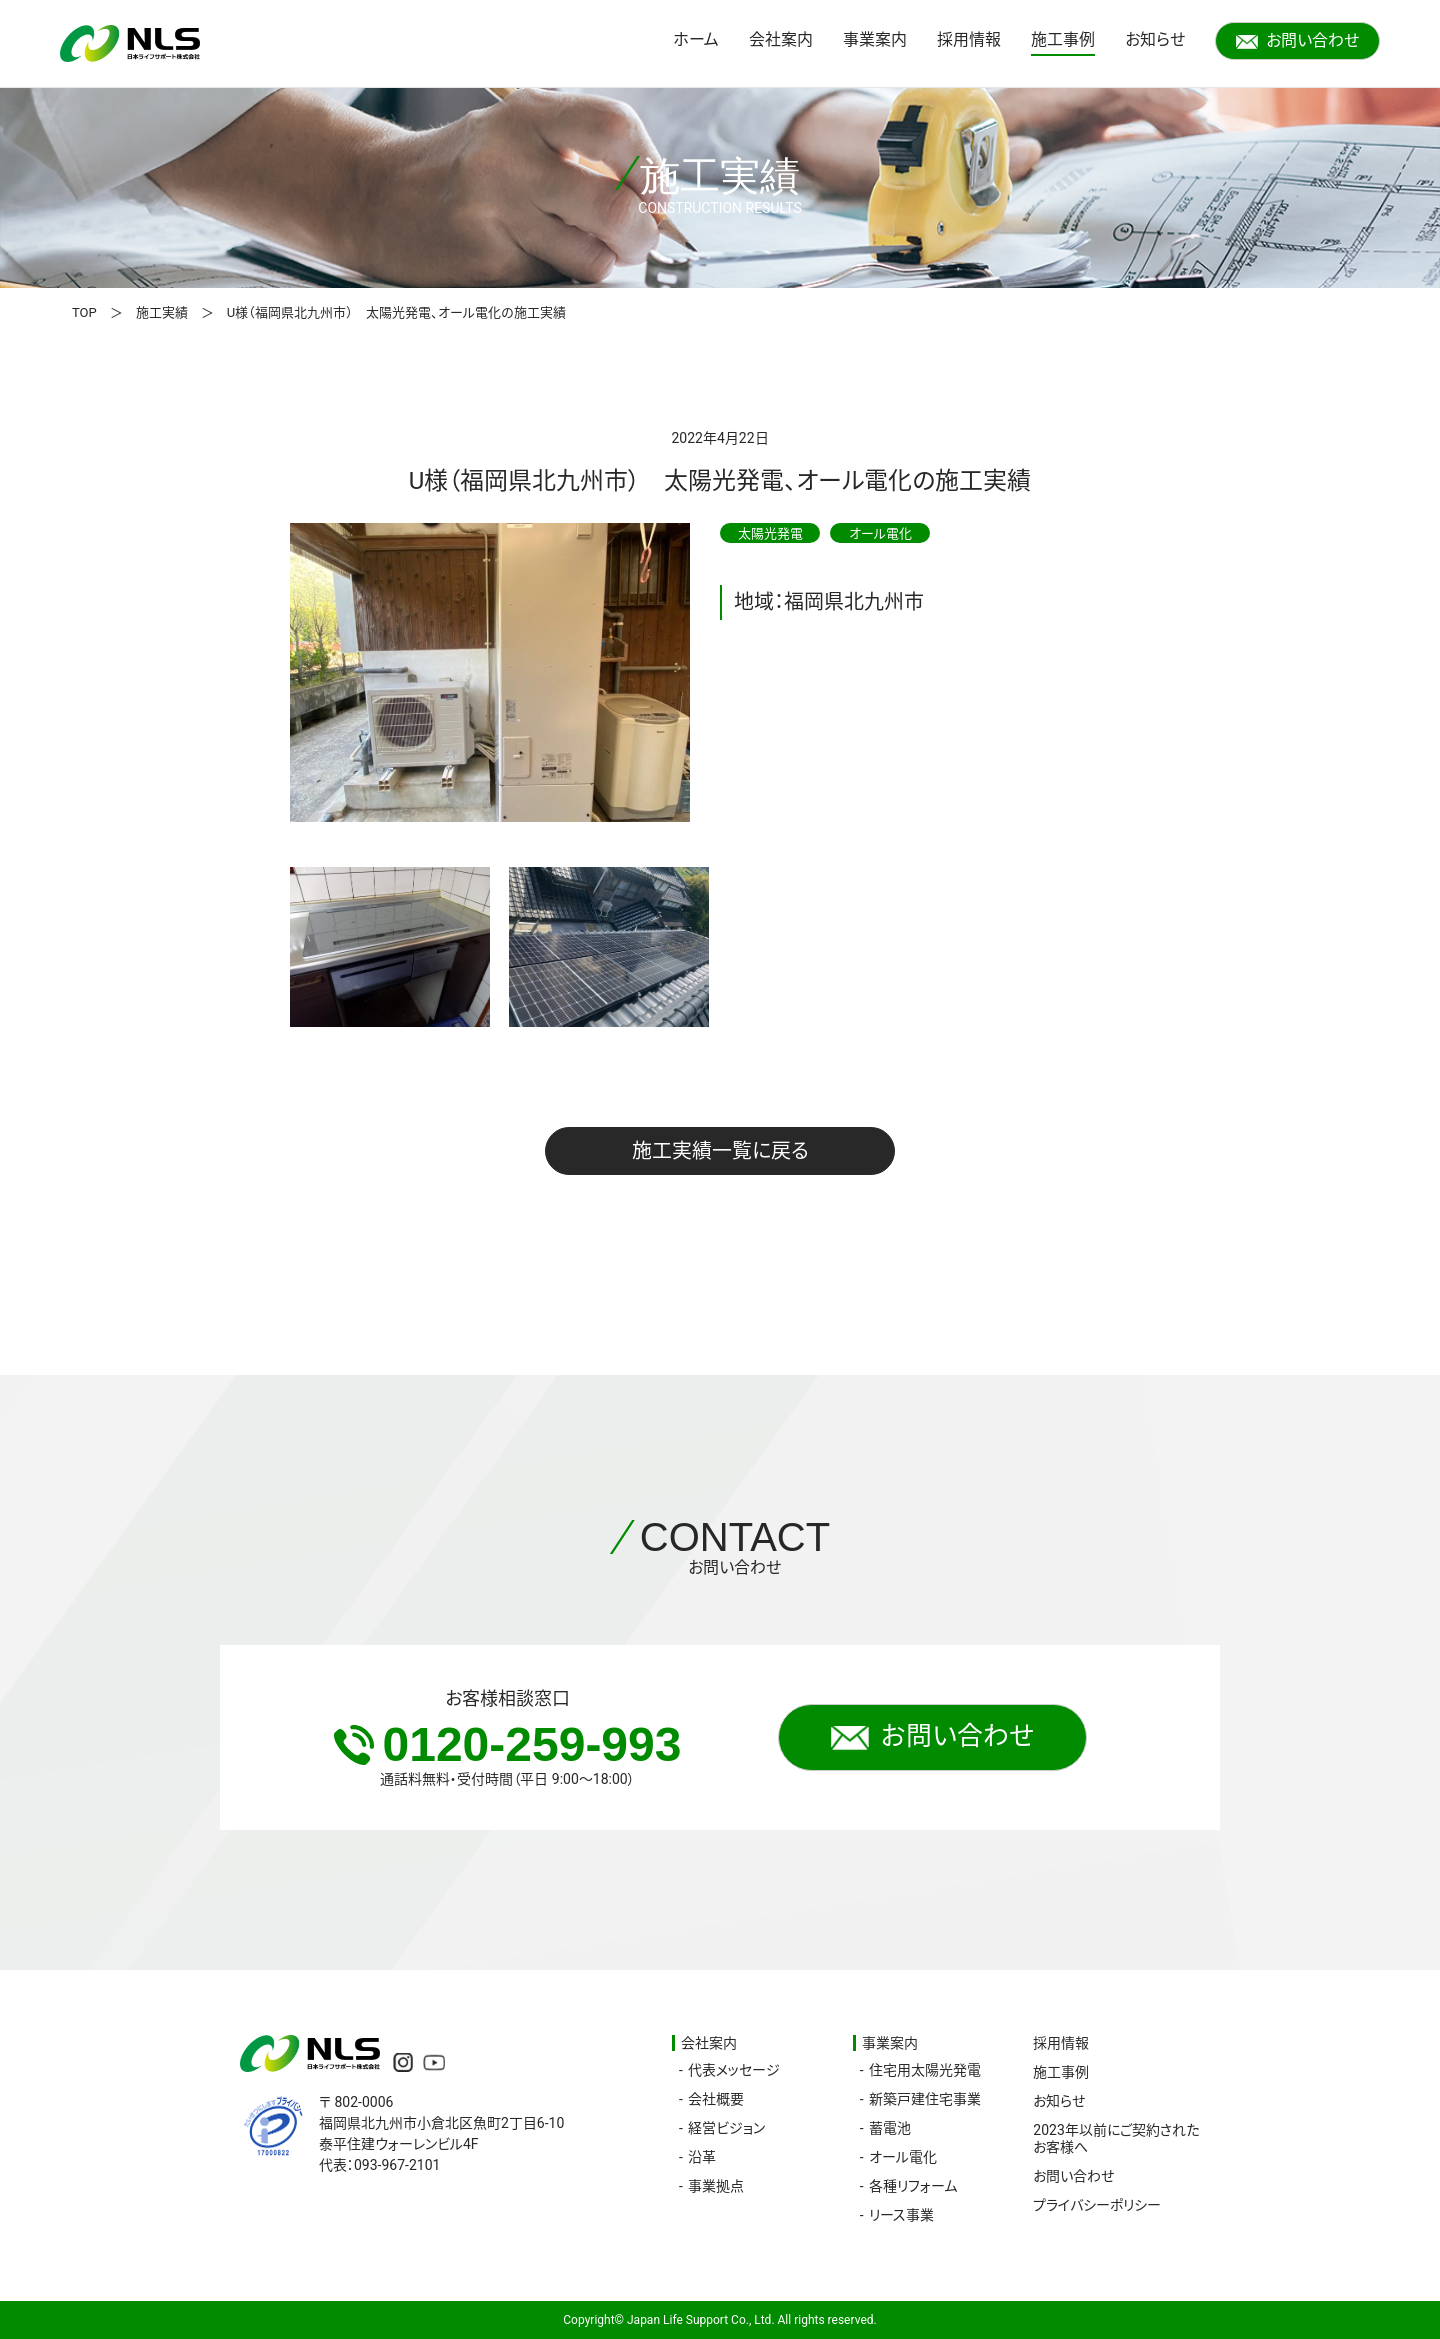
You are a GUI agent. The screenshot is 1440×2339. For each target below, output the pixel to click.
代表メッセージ (734, 2070)
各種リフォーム (913, 2186)
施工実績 (162, 312)
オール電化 (903, 2157)
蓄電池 (890, 2128)
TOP (84, 312)
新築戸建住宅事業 (925, 2099)
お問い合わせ (1297, 40)
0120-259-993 (508, 1744)
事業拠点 (716, 2186)
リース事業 (901, 2215)
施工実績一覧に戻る (720, 1151)
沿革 (702, 2157)
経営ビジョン (726, 2128)
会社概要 (716, 2099)
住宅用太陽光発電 (925, 2070)
